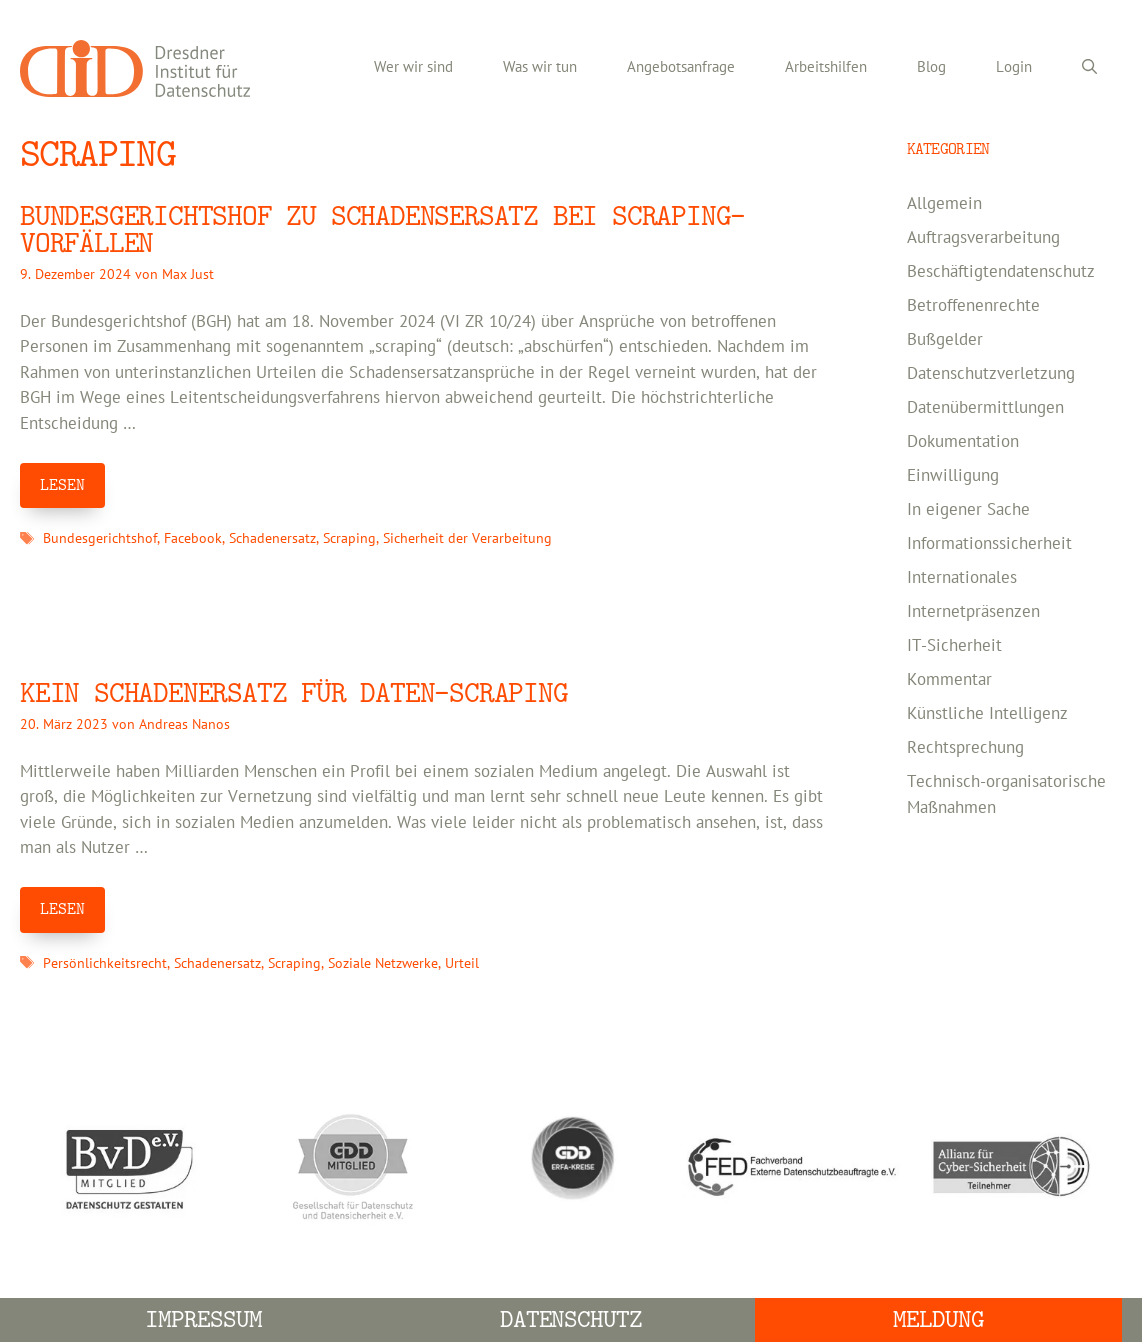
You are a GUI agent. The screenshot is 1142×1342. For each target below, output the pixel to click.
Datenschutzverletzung (991, 374)
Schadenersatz (272, 538)
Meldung (938, 1319)
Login (1014, 67)
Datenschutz (571, 1319)
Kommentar (949, 680)
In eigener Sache (968, 510)
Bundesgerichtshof (100, 538)
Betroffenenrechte (973, 306)
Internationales (962, 578)
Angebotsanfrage (681, 67)
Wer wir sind (413, 67)
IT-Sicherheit (954, 646)
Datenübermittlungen (985, 408)
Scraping (349, 538)
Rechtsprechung (965, 748)
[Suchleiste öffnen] (1089, 68)
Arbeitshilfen (826, 67)
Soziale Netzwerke (383, 963)
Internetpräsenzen (973, 612)
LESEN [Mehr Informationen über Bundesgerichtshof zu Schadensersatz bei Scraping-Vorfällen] (62, 485)
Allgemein (944, 204)
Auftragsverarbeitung (983, 238)
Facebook (193, 538)
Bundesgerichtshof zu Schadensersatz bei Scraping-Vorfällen (382, 230)
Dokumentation (963, 442)
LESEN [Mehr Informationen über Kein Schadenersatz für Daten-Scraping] (62, 909)
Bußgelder (945, 340)
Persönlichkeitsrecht (105, 963)
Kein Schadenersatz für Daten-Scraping (294, 693)
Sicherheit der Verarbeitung (467, 538)
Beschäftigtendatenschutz (1001, 272)
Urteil (462, 963)
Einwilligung (953, 476)
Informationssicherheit (989, 544)
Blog (931, 67)
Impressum (203, 1319)
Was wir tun (540, 67)
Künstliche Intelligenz (987, 714)
